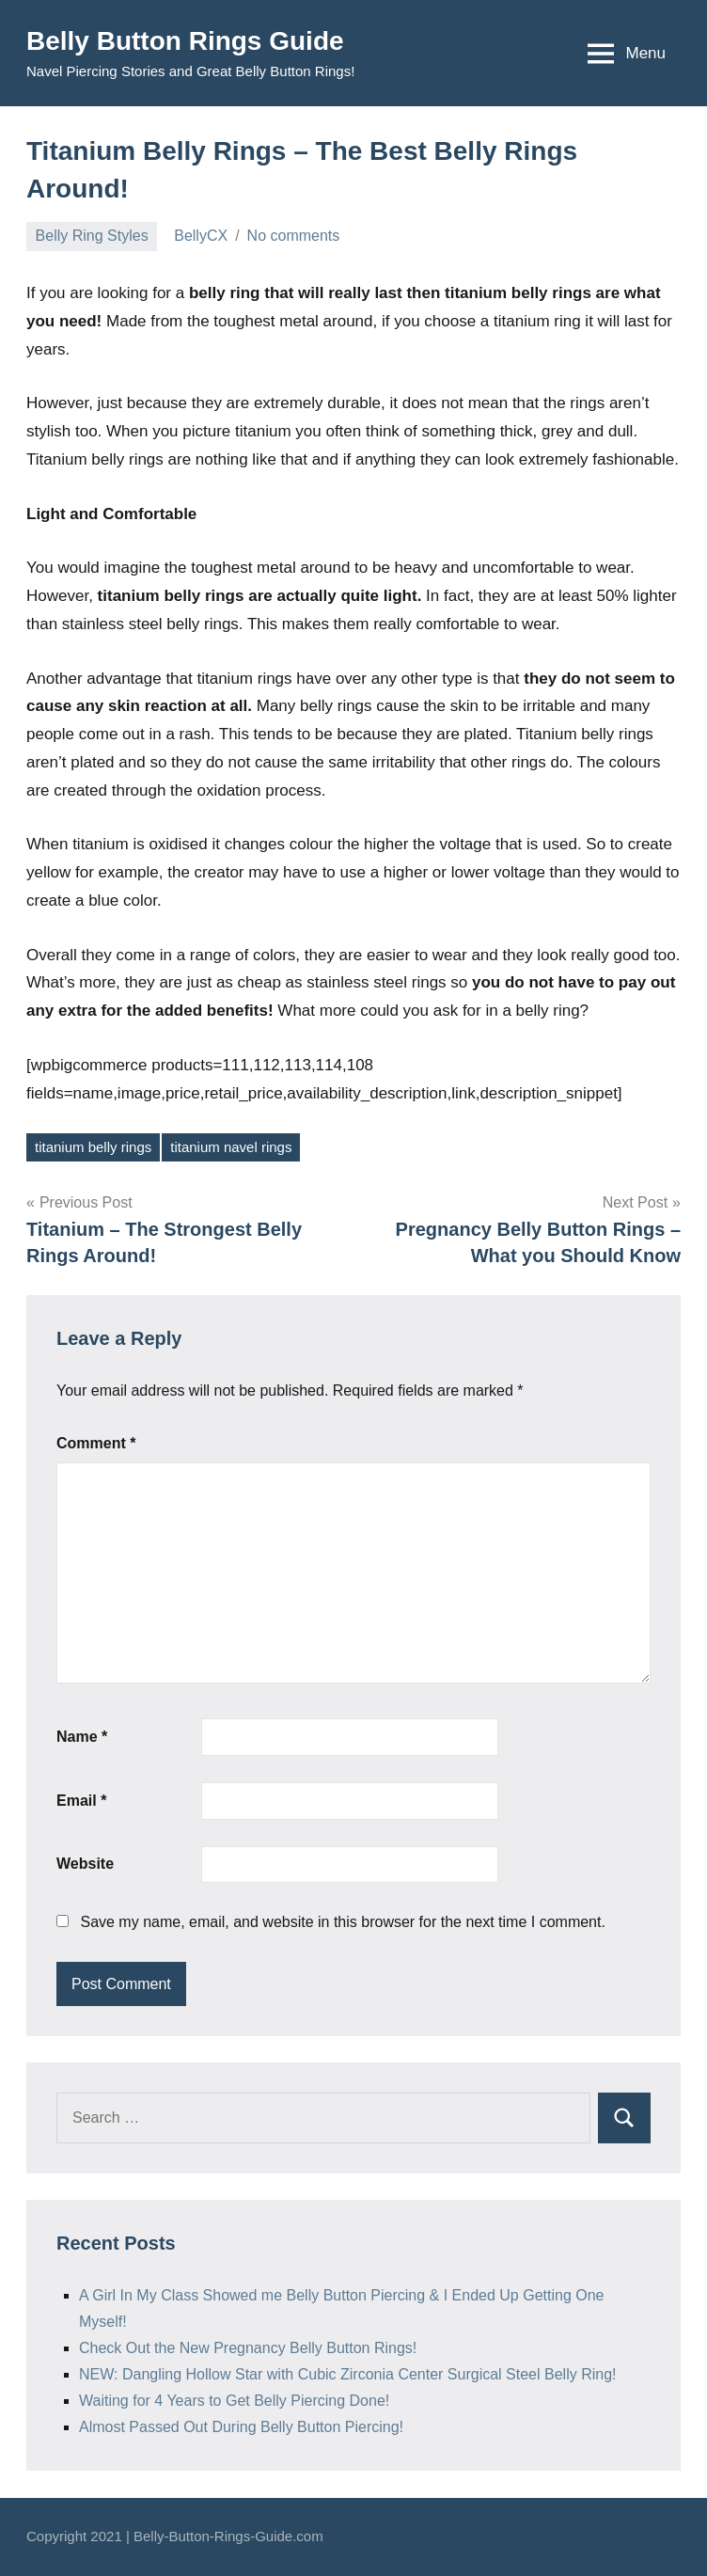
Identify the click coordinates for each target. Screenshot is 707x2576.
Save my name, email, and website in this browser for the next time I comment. (342, 1922)
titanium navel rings (230, 1147)
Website (85, 1864)
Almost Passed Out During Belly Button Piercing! (241, 2427)
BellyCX (201, 236)
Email (81, 1801)
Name (81, 1737)
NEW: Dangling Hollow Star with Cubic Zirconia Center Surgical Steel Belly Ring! (348, 2374)
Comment (95, 1443)
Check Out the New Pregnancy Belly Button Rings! (247, 2348)
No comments (293, 236)
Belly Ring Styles (92, 236)
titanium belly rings (93, 1147)
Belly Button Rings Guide (185, 40)
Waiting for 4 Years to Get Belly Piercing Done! (234, 2401)
